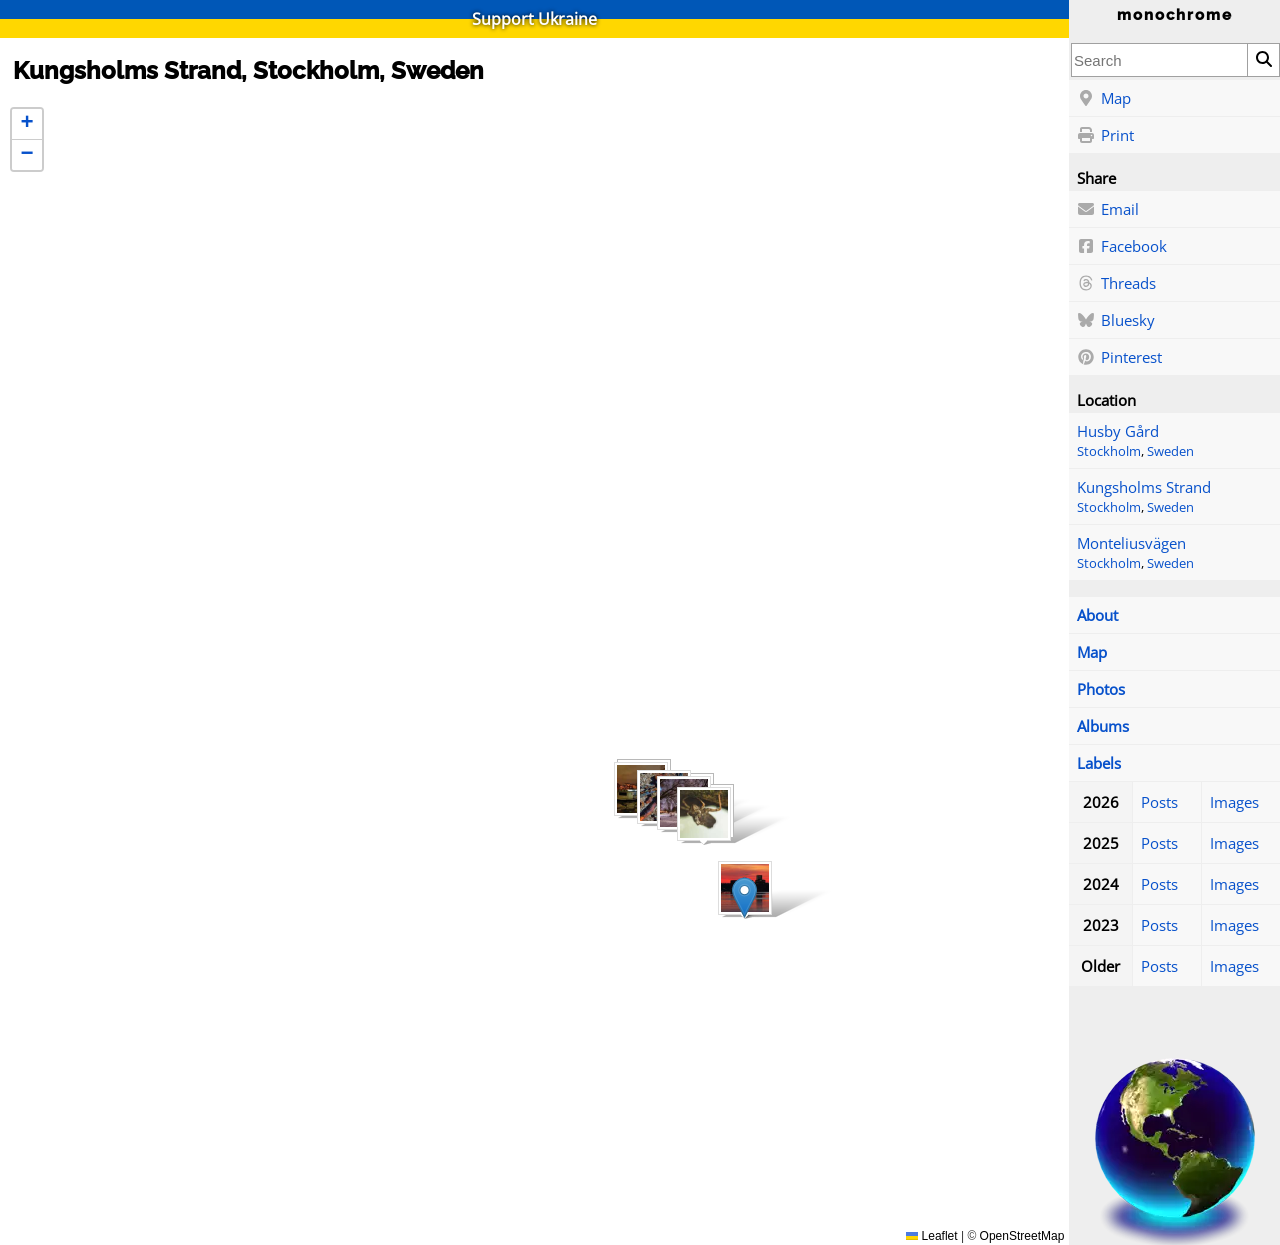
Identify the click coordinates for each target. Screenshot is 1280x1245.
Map (1104, 99)
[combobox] (1159, 60)
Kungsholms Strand (1144, 487)
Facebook (1122, 247)
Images (1234, 802)
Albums (1103, 726)
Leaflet (931, 1236)
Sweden (1170, 451)
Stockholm (1109, 451)
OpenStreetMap (1022, 1236)
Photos (1101, 689)
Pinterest (1119, 358)
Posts (1159, 802)
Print (1105, 136)
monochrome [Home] (1175, 15)
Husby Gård (1118, 431)
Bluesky (1116, 321)
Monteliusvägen (1131, 543)
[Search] (1263, 60)
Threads (1116, 284)
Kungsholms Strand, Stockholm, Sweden (248, 70)
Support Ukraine (534, 19)
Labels (1099, 763)
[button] (326, 393)
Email (1108, 210)
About (1097, 615)
